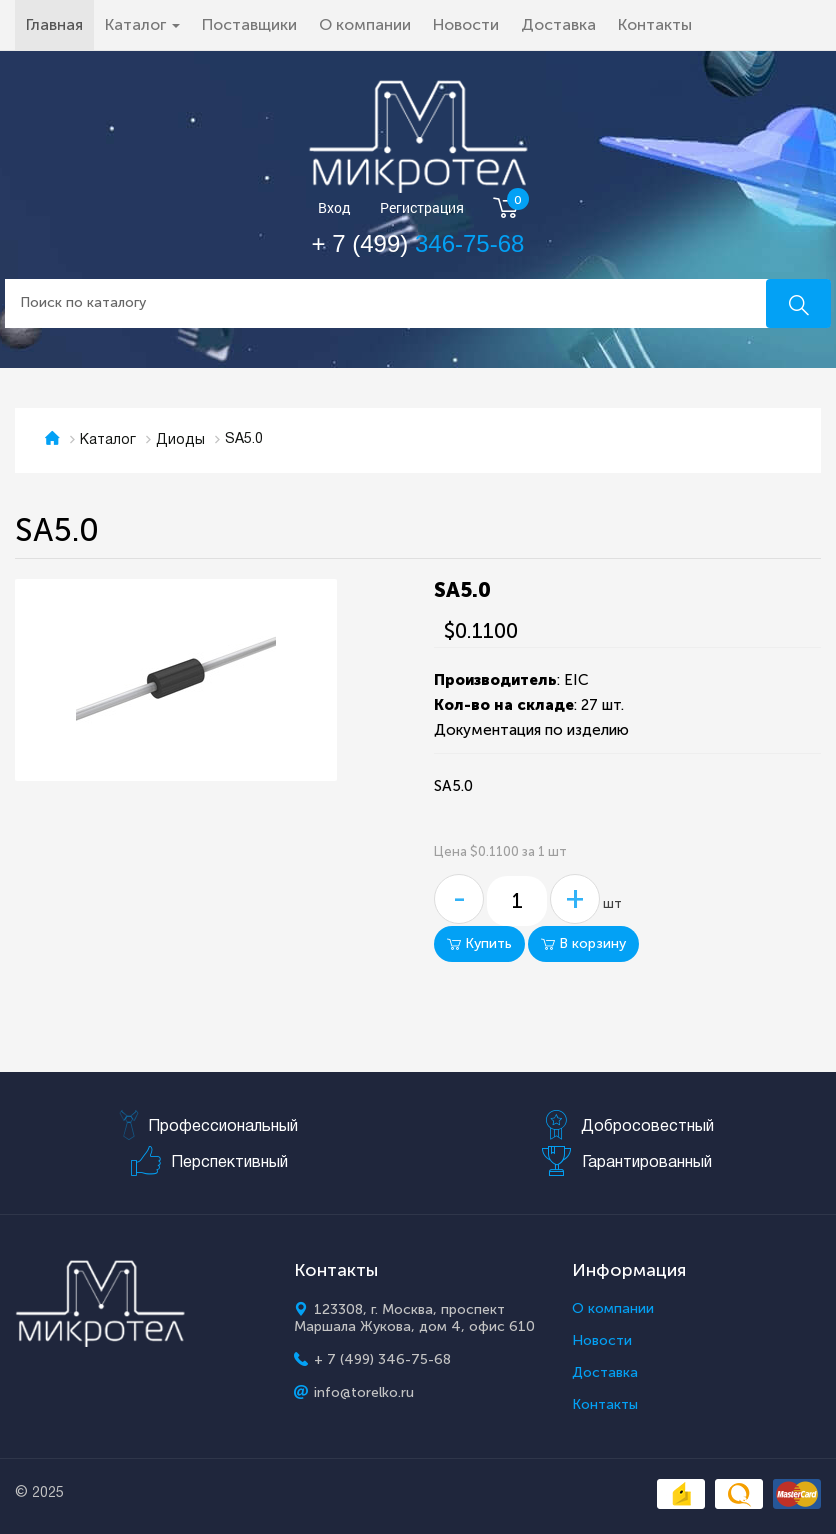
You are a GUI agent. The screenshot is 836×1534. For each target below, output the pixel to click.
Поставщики (249, 24)
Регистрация (422, 208)
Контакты (655, 24)
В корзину (583, 943)
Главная (60, 24)
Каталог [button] (142, 24)
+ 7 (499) (418, 243)
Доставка (558, 24)
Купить (479, 943)
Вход (334, 208)
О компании (365, 24)
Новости (466, 24)
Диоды (180, 440)
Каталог (108, 440)
